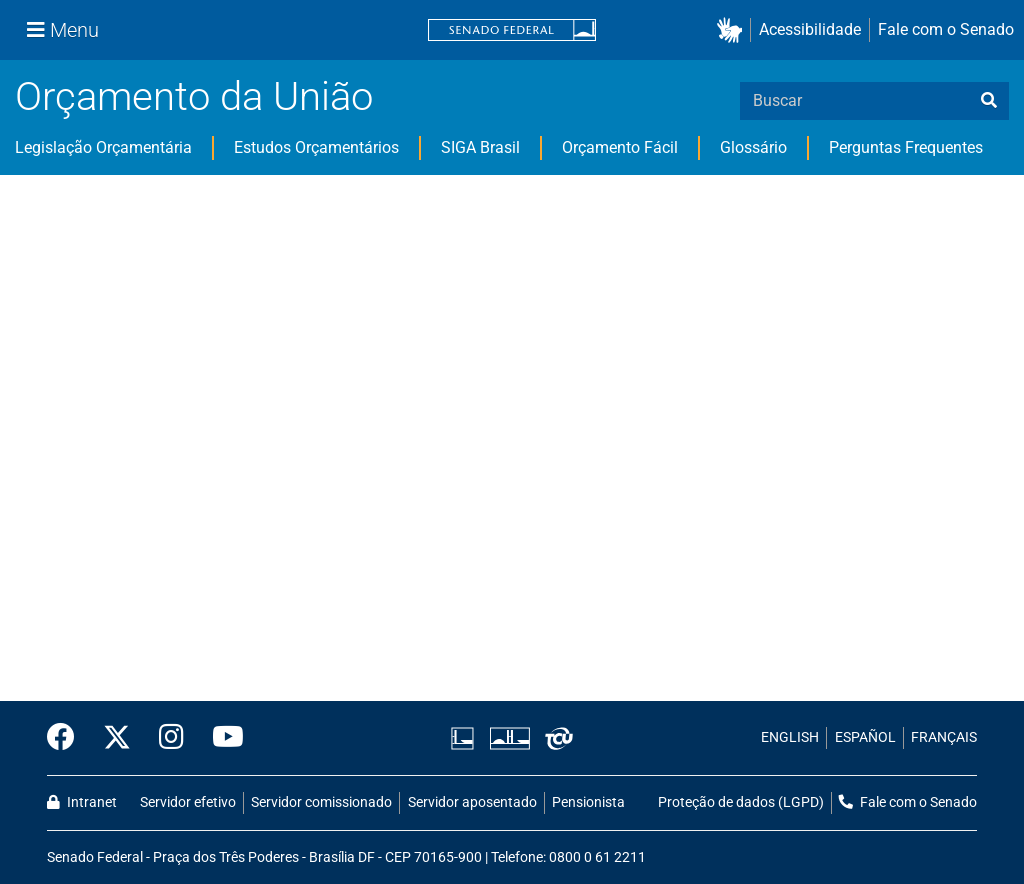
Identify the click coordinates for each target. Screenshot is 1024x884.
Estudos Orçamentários (316, 147)
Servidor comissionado (321, 802)
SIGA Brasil (480, 147)
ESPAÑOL (865, 737)
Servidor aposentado (472, 802)
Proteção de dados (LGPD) (741, 802)
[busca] (989, 101)
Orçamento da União (194, 96)
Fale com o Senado (946, 29)
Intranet (82, 802)
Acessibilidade (810, 29)
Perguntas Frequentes (906, 147)
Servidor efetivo (188, 802)
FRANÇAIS (944, 737)
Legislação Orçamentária (103, 147)
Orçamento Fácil (620, 147)
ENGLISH (790, 737)
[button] (733, 30)
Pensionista (588, 802)
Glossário (753, 147)
